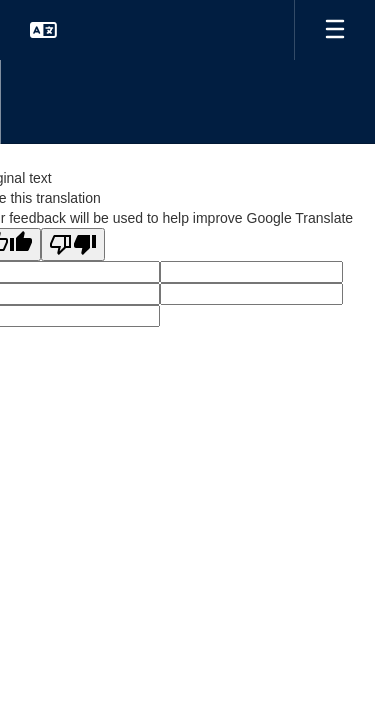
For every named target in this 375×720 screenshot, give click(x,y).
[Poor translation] (73, 244)
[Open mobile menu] (335, 30)
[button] (43, 30)
